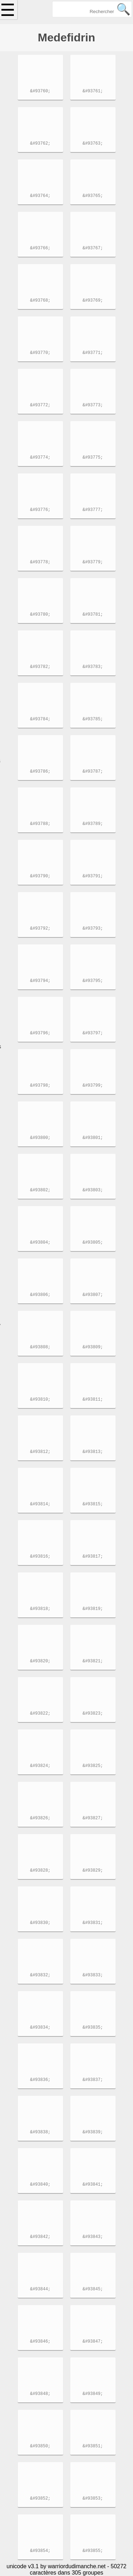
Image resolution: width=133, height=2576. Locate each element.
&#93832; (40, 1976)
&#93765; (93, 196)
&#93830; (40, 1923)
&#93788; (40, 824)
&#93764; (40, 196)
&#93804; (40, 1243)
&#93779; (93, 563)
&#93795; (93, 981)
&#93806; (40, 1295)
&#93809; (93, 1348)
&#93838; (40, 2133)
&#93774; (40, 458)
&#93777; (93, 510)
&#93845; (93, 2290)
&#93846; (40, 2342)
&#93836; (40, 2080)
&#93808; (40, 1348)
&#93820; (40, 1662)
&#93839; (93, 2133)
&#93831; (93, 1923)
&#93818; (40, 1609)
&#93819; (93, 1609)
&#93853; (93, 2499)
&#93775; (93, 458)
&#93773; (93, 406)
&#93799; (93, 1086)
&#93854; (40, 2551)
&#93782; (40, 667)
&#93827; (93, 1819)
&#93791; (93, 877)
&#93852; (40, 2499)
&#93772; (40, 406)
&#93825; (93, 1766)
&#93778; (40, 563)
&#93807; (93, 1295)
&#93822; (40, 1714)
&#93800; (40, 1138)
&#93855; (93, 2551)
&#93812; (40, 1452)
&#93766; (40, 249)
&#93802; (40, 1191)
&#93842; (40, 2237)
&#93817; (93, 1557)
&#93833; (93, 1976)
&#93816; (40, 1557)
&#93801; (93, 1138)
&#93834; (40, 2028)
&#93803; (93, 1191)
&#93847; (93, 2342)
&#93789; (93, 824)
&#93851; (93, 2447)
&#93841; (93, 2185)
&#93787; (93, 772)
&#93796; (40, 1034)
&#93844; (40, 2290)
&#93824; (40, 1766)
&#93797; (93, 1034)
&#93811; (93, 1400)
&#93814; (40, 1505)
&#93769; (93, 301)
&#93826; (40, 1819)
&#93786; (40, 772)
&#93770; (40, 353)
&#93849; (93, 2394)
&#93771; (93, 353)
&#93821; (93, 1662)
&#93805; (93, 1243)
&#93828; (40, 1871)
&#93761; (93, 92)
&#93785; (93, 720)
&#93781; (93, 615)
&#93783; (93, 667)
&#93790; (40, 877)
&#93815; (93, 1505)
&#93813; (93, 1452)
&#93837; (93, 2080)
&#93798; (40, 1086)
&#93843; (93, 2237)
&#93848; (40, 2394)
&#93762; (40, 144)
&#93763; (93, 144)
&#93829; (93, 1871)
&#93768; (40, 301)
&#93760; (40, 92)
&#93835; (93, 2028)
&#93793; (93, 929)
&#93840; (40, 2185)
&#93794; (40, 981)
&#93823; (93, 1714)
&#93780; (40, 615)
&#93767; (93, 249)
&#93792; (40, 929)
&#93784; (40, 720)
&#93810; (40, 1400)
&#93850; (40, 2447)
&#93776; (40, 510)
